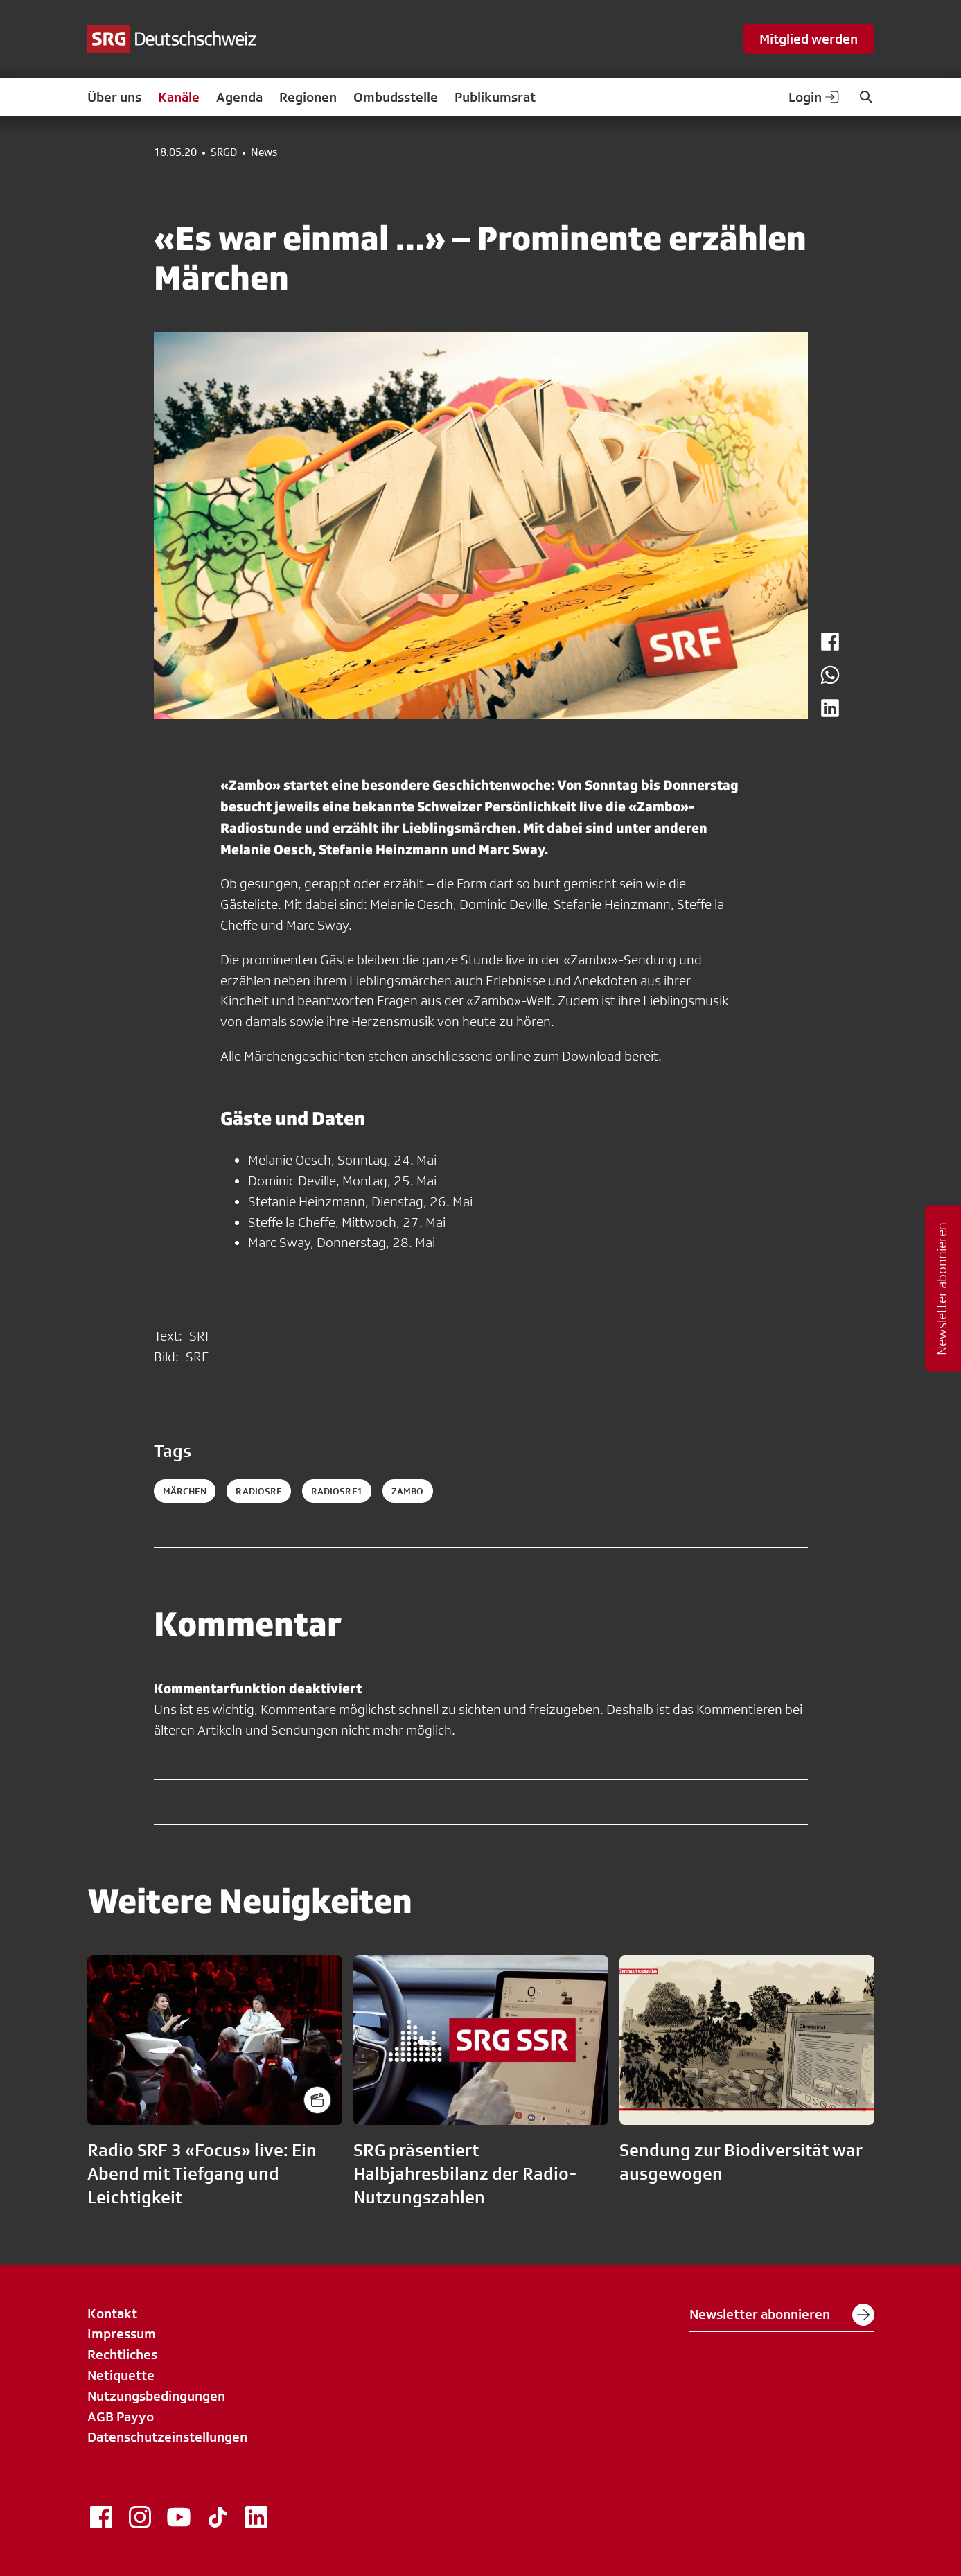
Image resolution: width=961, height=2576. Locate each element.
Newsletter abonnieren (781, 2315)
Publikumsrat (495, 97)
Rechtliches (122, 2354)
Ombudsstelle (395, 97)
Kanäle (179, 97)
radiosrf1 (336, 1491)
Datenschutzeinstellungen (167, 2436)
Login (814, 97)
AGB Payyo (120, 2416)
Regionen (308, 97)
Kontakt (112, 2313)
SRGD (224, 152)
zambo (407, 1491)
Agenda (239, 97)
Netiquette (121, 2375)
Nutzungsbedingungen (156, 2395)
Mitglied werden (808, 38)
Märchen (185, 1491)
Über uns (114, 97)
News (264, 152)
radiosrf (258, 1491)
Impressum (121, 2333)
